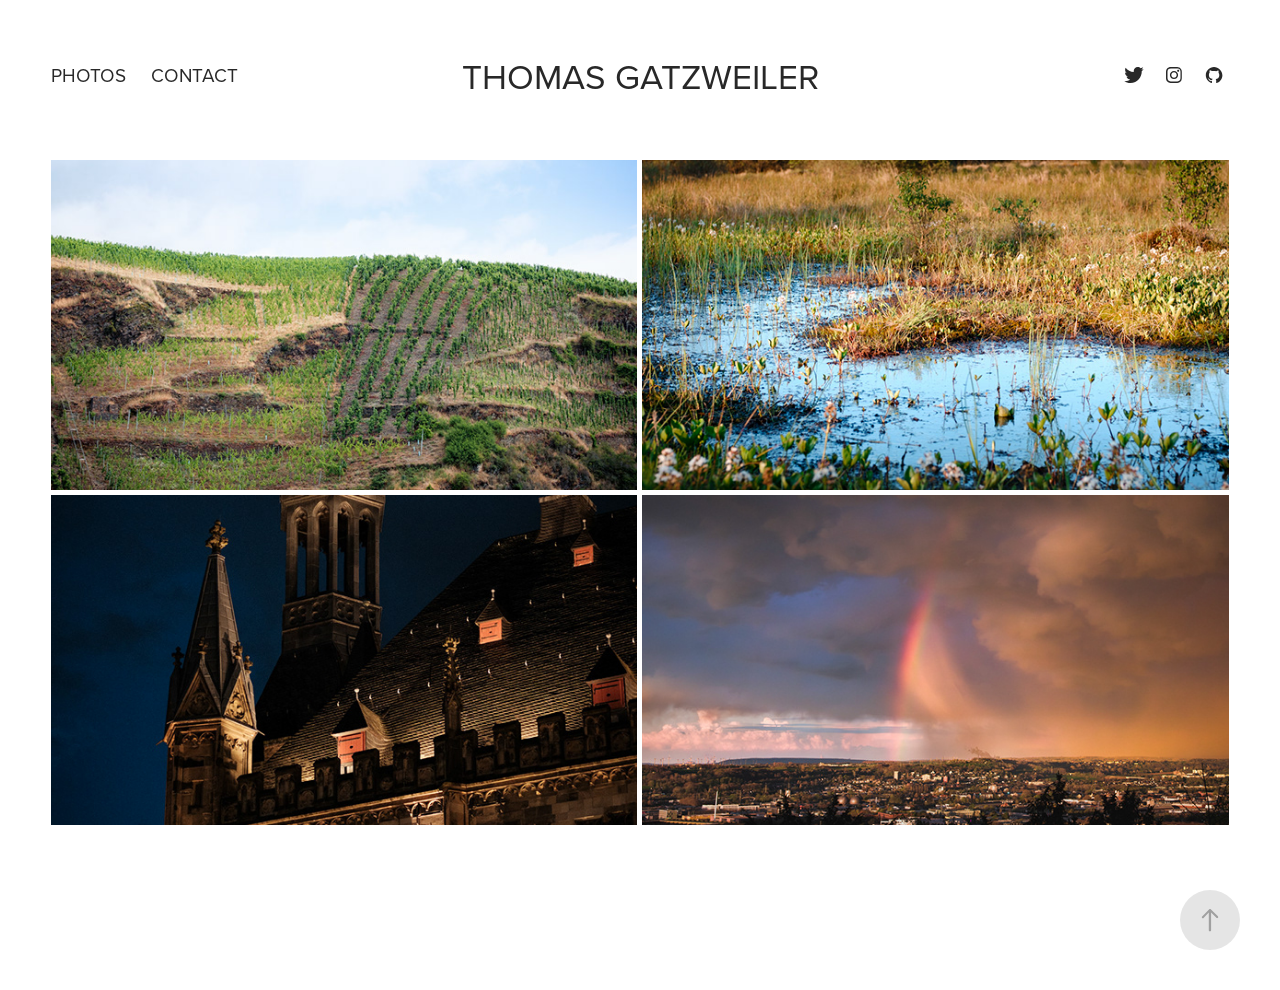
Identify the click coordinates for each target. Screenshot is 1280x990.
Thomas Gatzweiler (640, 75)
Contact (194, 74)
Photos (88, 74)
